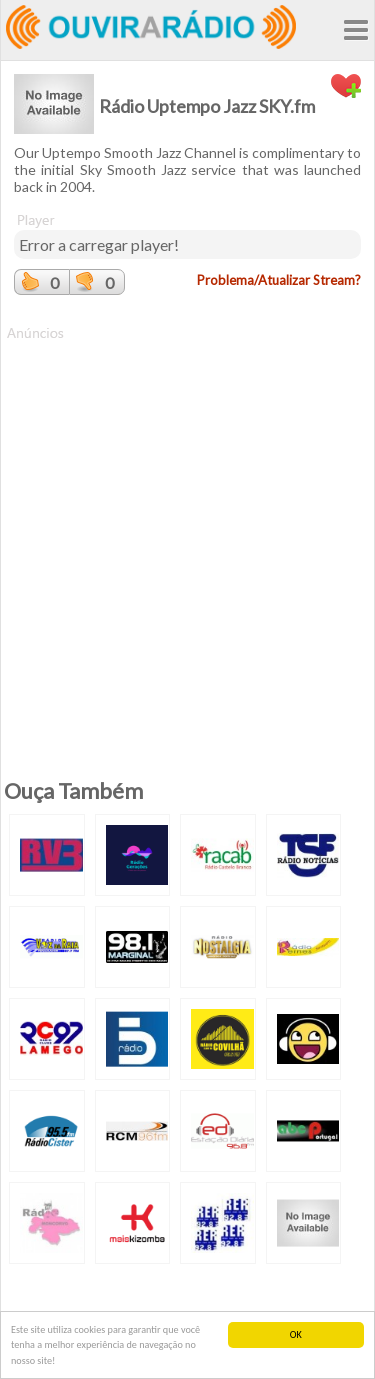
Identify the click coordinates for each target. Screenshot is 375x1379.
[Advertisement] (187, 530)
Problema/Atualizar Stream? (279, 280)
